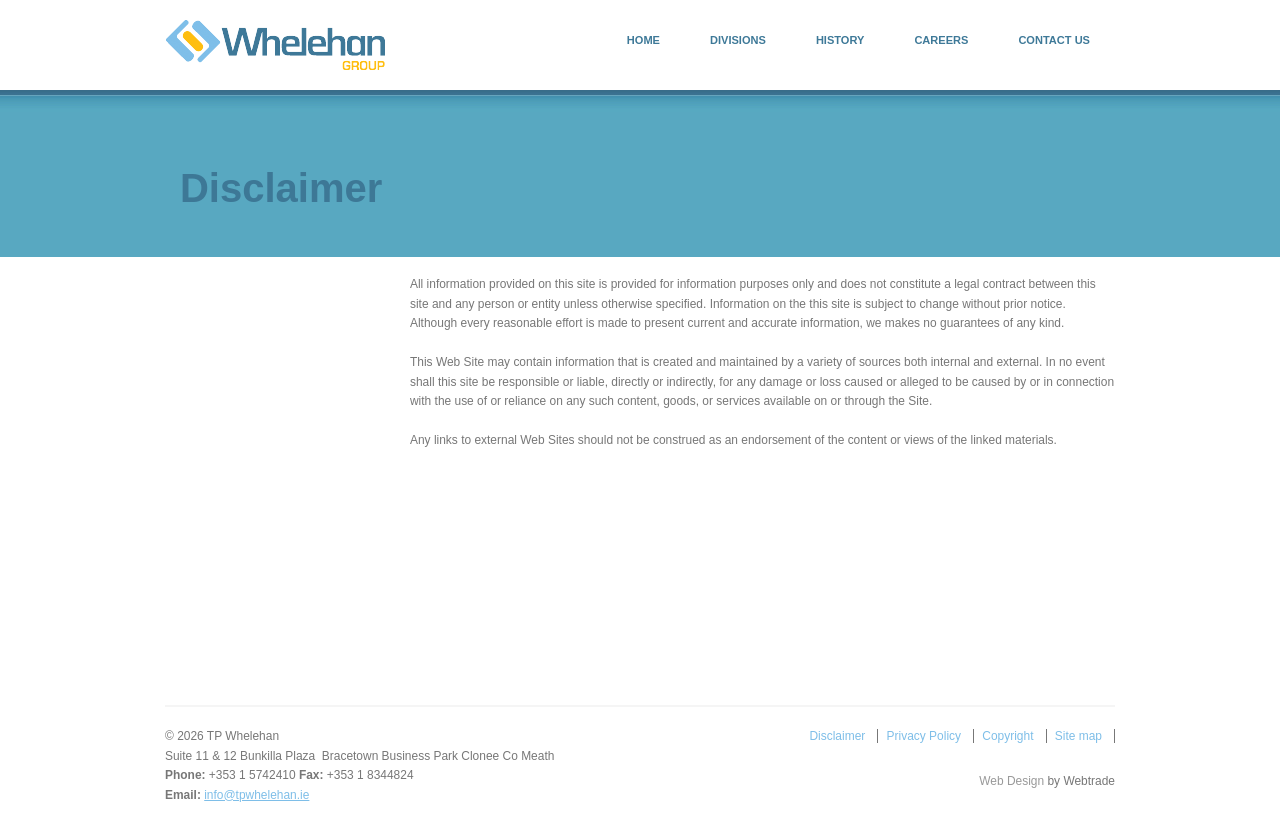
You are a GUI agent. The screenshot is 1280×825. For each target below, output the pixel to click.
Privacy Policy (924, 736)
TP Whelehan (275, 45)
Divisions (738, 40)
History (840, 40)
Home (643, 40)
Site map (1078, 736)
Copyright (1007, 736)
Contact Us (1054, 40)
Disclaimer (837, 736)
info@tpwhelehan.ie (256, 795)
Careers (941, 40)
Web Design (1011, 781)
